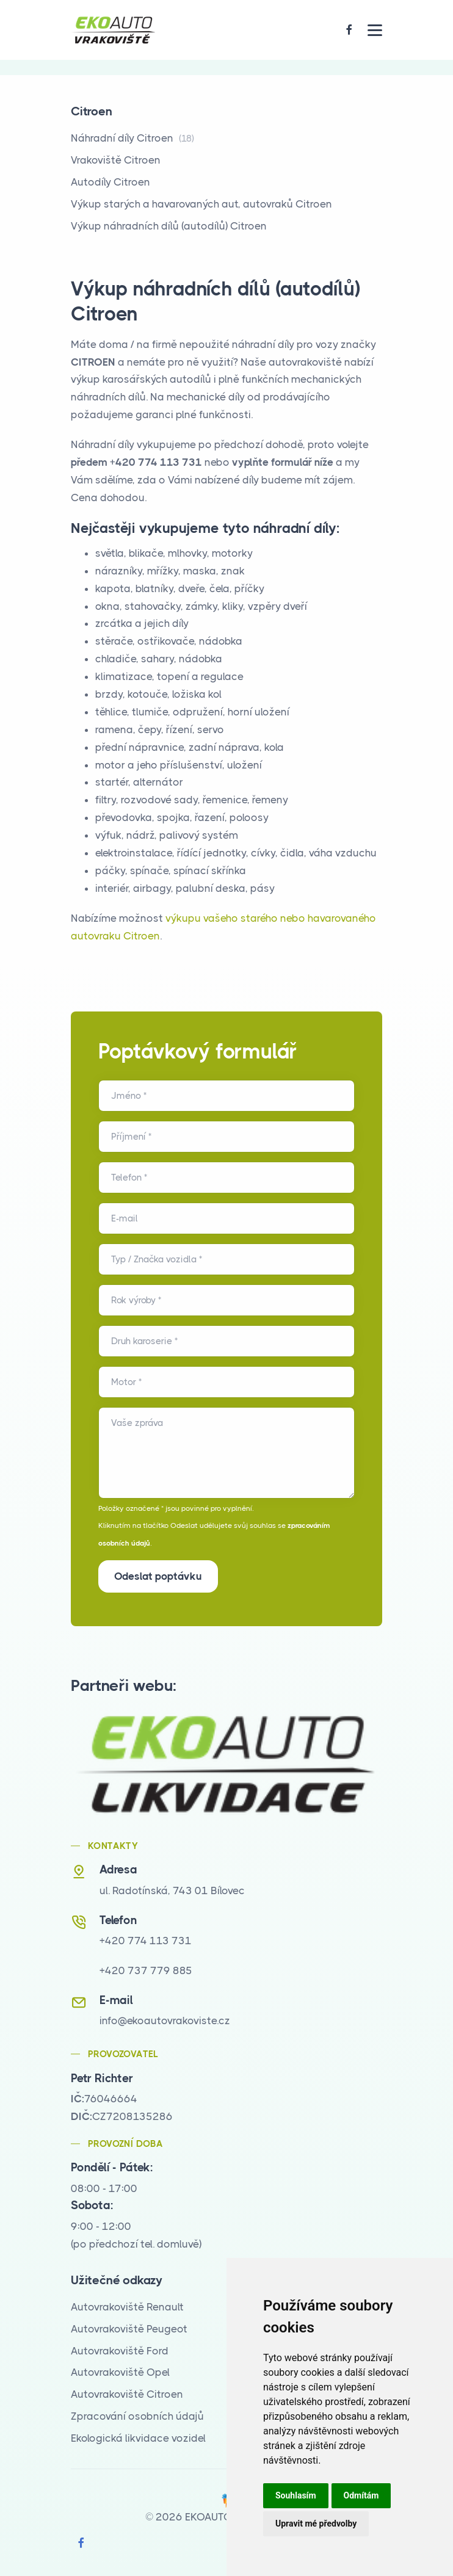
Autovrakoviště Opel (120, 2372)
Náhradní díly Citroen (132, 138)
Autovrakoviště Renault (127, 2307)
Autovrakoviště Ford (120, 2351)
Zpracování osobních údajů (137, 2416)
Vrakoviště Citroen (116, 160)
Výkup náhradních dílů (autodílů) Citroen (169, 226)
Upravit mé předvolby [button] (316, 2523)
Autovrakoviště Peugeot (129, 2329)
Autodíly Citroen (110, 182)
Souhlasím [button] (295, 2495)
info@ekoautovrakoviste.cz (165, 2020)
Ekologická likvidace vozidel (138, 2438)
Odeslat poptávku (158, 1576)
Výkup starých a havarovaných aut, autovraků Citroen (201, 204)
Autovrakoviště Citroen (127, 2394)
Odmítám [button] (361, 2495)
